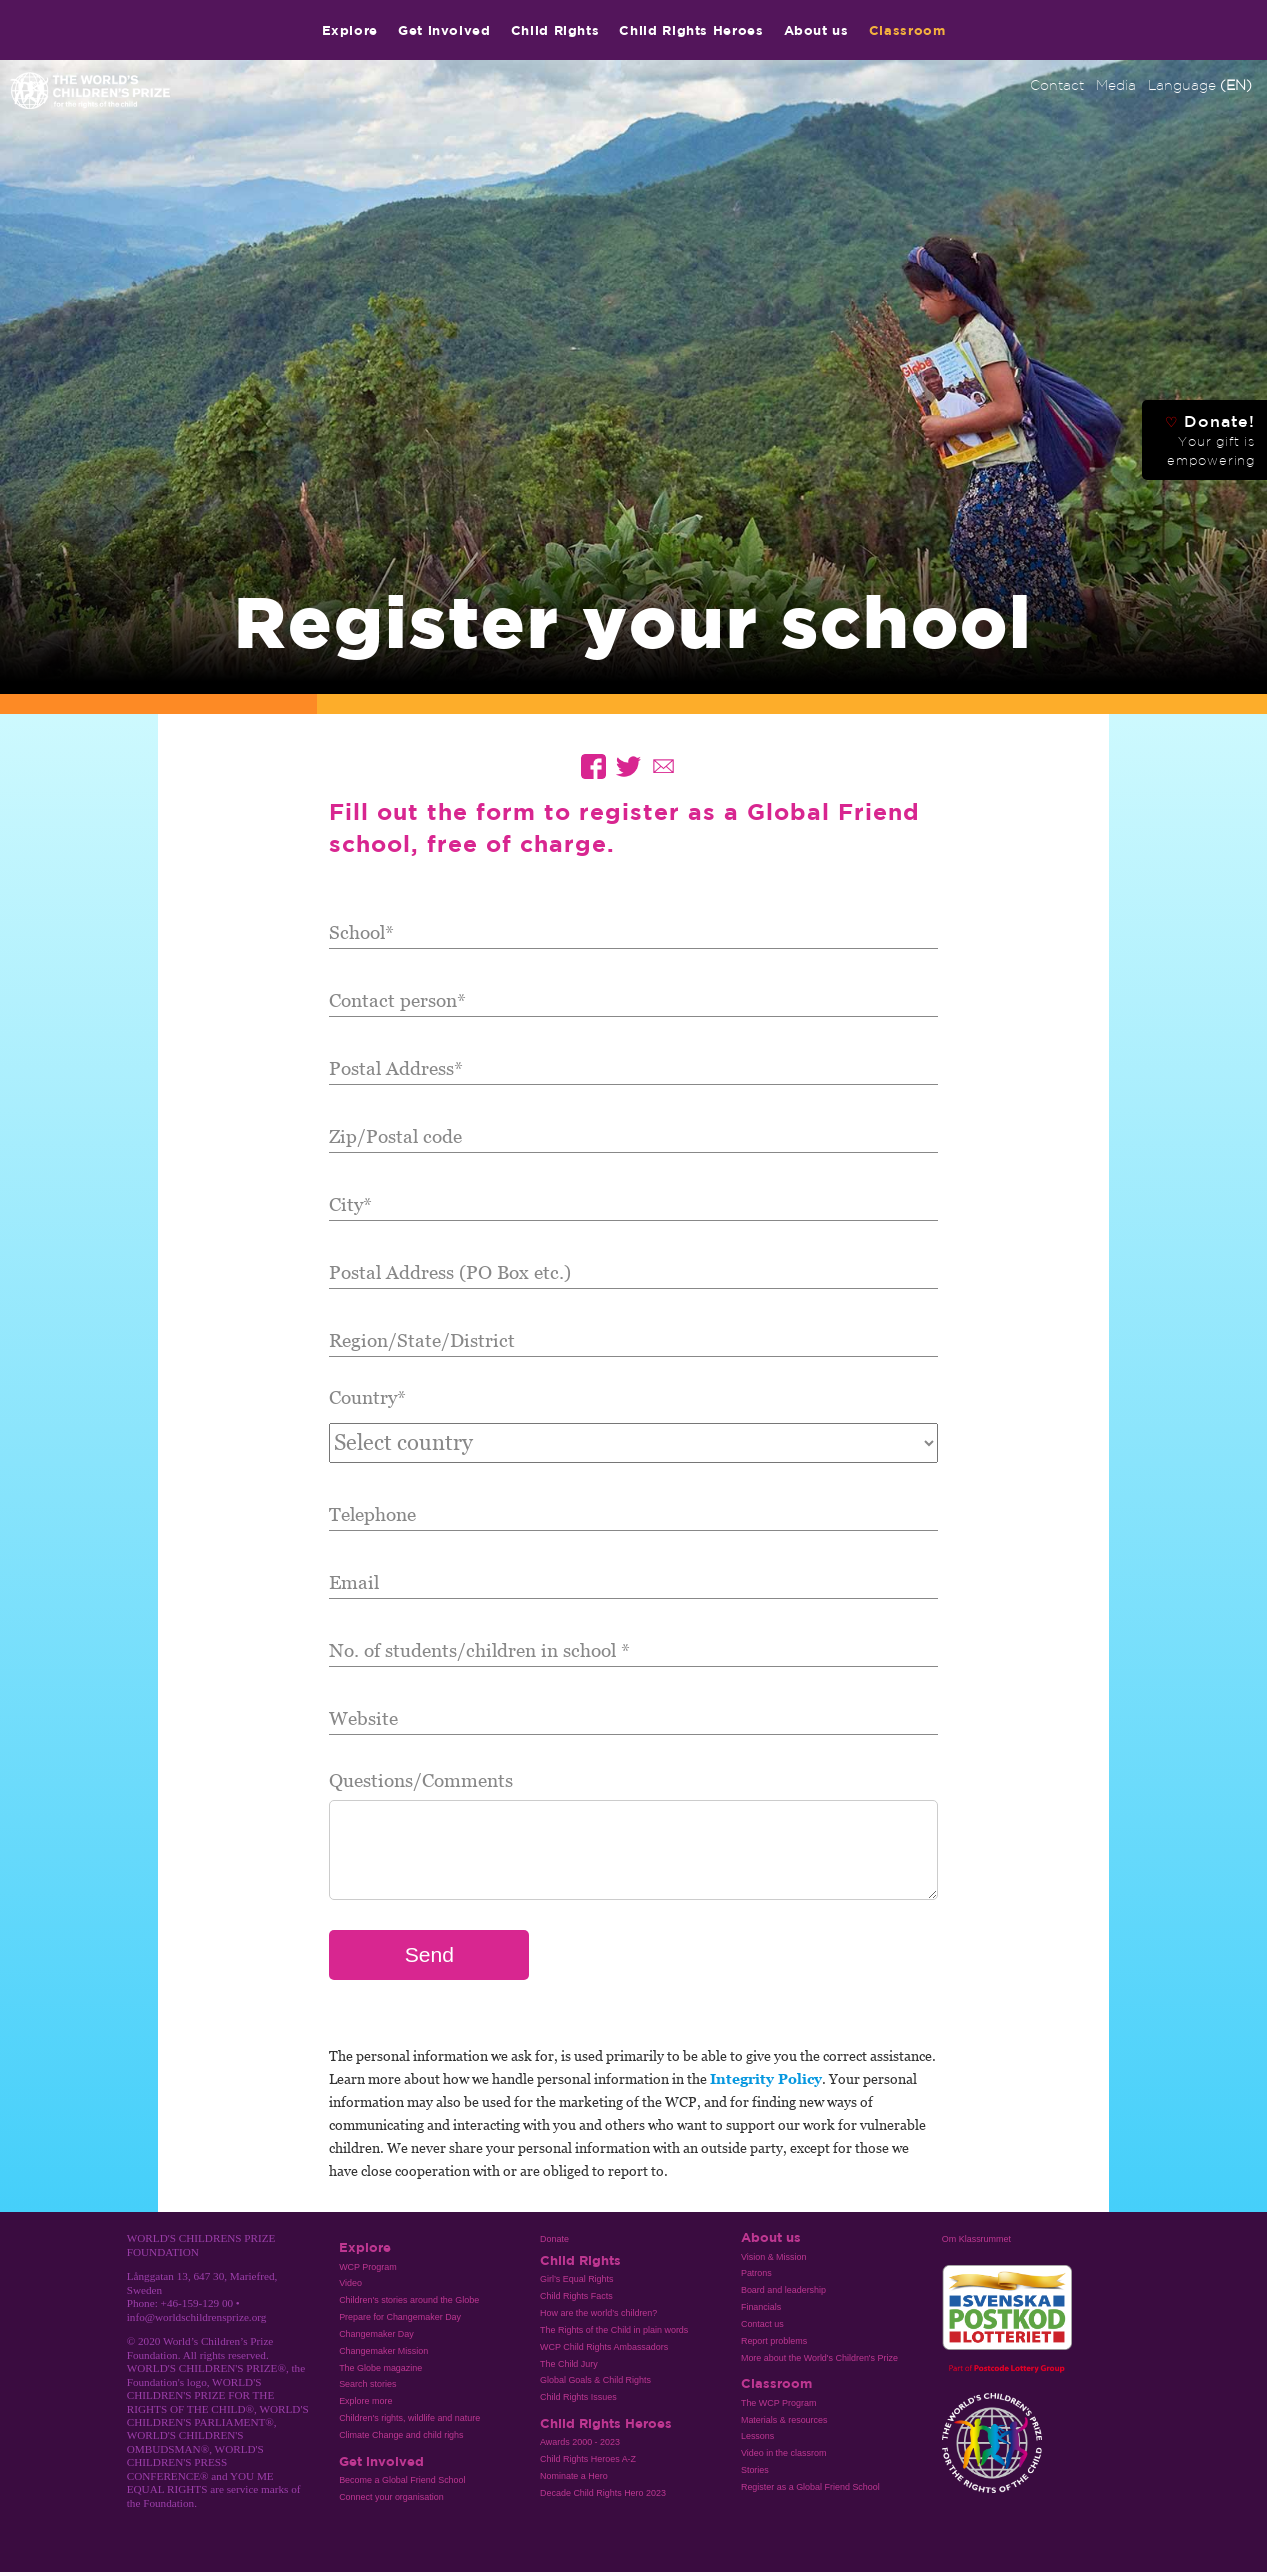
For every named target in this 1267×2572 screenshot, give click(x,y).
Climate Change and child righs (401, 2435)
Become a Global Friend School (402, 2480)
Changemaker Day (376, 2334)
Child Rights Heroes (691, 30)
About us (816, 30)
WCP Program (368, 2267)
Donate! (1210, 440)
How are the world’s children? (598, 2313)
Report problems (774, 2341)
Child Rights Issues (578, 2397)
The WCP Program (778, 2403)
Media (1116, 85)
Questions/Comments (421, 1779)
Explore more (365, 2401)
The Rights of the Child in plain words (614, 2330)
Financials (761, 2307)
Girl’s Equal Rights (576, 2279)
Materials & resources (784, 2420)
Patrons (756, 2273)
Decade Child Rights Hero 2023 (603, 2493)
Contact (1057, 85)
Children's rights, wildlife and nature (409, 2418)
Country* (367, 1396)
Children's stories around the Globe (409, 2300)
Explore (350, 30)
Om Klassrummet (976, 2239)
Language (1200, 85)
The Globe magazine (380, 2368)
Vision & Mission (774, 2257)
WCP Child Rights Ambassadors (604, 2347)
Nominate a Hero (574, 2476)
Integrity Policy (766, 2078)
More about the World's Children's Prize (819, 2358)
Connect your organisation (391, 2497)
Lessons (757, 2436)
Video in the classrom (783, 2453)
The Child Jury (569, 2364)
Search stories (367, 2384)
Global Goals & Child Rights (595, 2380)
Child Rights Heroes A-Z (588, 2459)
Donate (554, 2239)
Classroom (907, 30)
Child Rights (555, 30)
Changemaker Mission (383, 2351)
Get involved (444, 30)
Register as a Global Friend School (810, 2487)
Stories (755, 2470)
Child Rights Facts (576, 2296)
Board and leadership (783, 2290)
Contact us (762, 2324)
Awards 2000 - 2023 (580, 2442)
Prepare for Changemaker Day (400, 2317)
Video (350, 2283)
